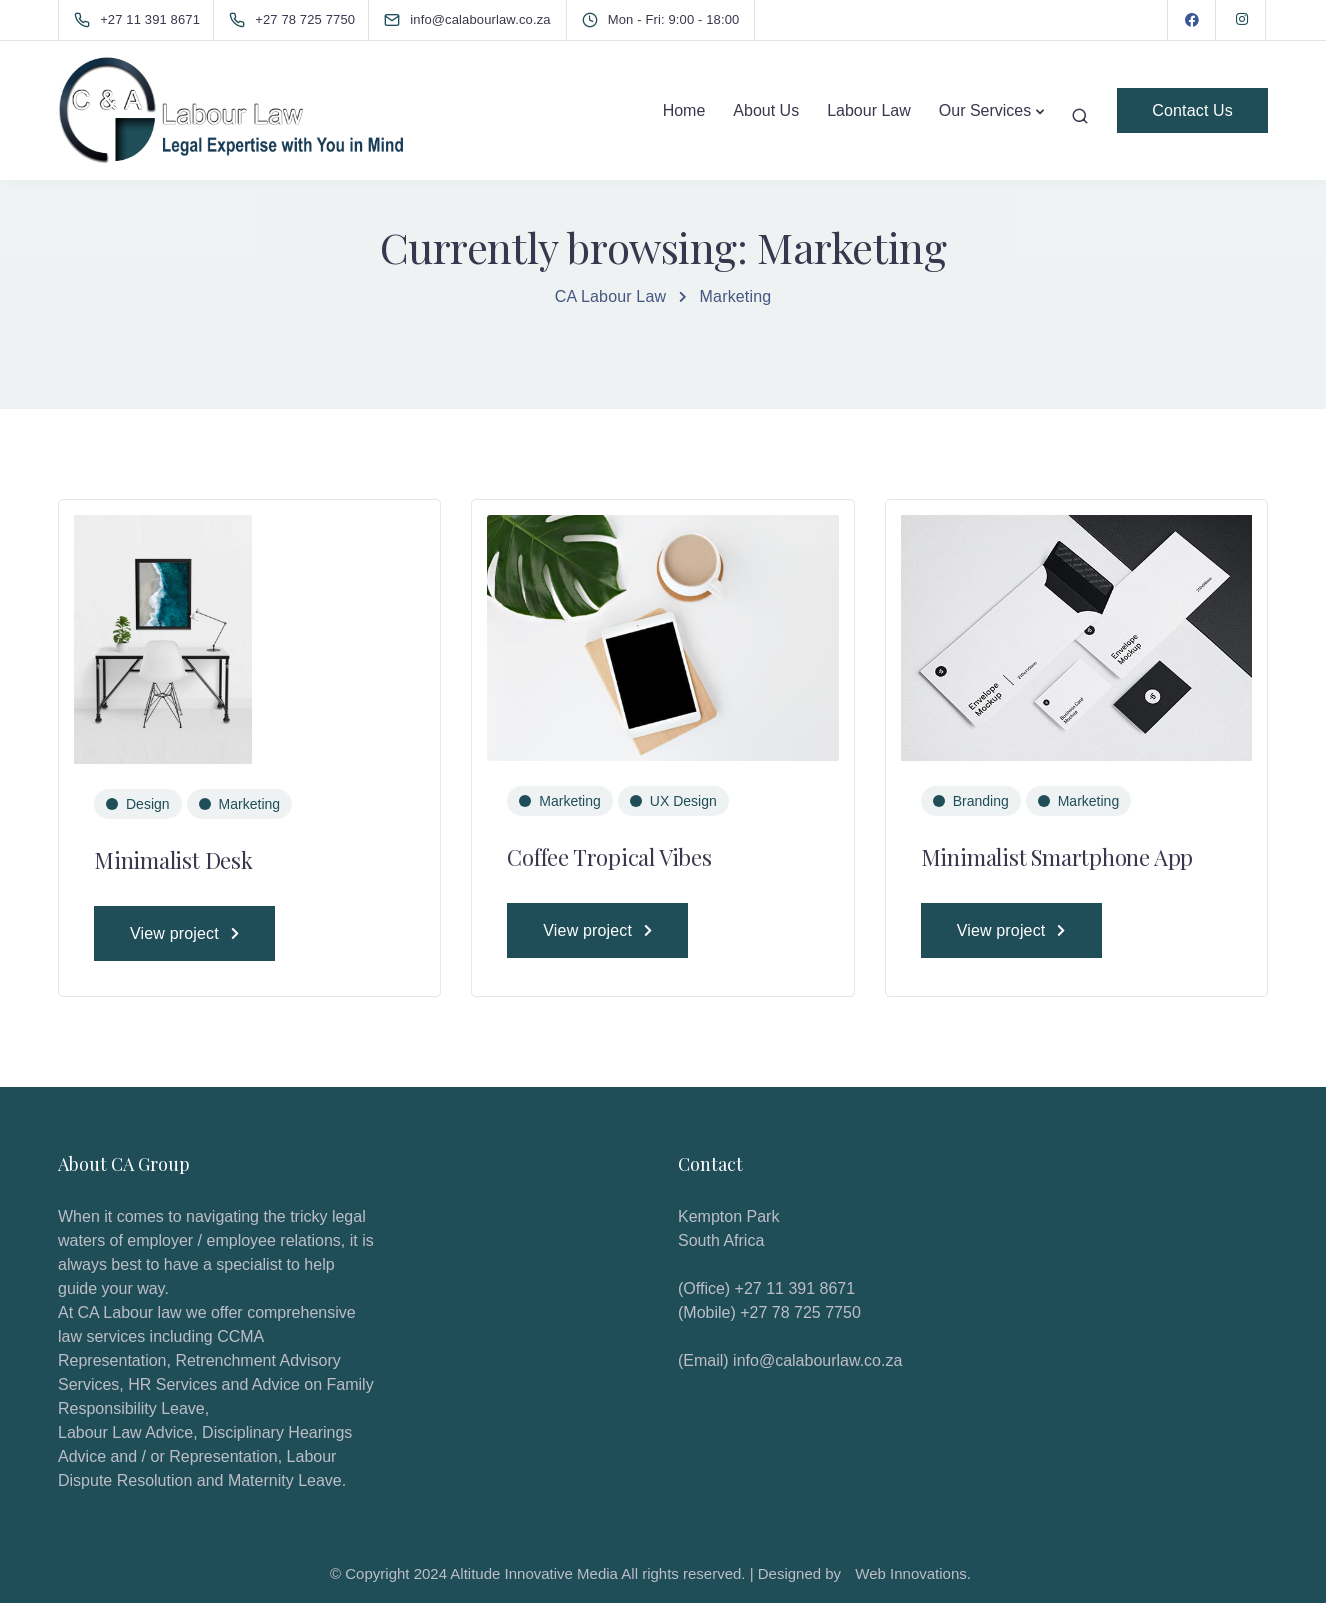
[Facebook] (1192, 20)
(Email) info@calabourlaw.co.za (790, 1360)
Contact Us (1192, 110)
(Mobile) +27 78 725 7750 (769, 1312)
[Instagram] (1242, 20)
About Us (766, 110)
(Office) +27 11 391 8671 (766, 1288)
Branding (981, 801)
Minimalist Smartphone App (1057, 857)
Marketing (249, 804)
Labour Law (869, 110)
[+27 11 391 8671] (141, 20)
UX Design (683, 801)
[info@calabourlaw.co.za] (485, 19)
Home (684, 110)
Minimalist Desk (173, 860)
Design (148, 804)
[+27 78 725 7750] (296, 20)
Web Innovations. (913, 1573)
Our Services (985, 110)
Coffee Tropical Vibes (609, 857)
